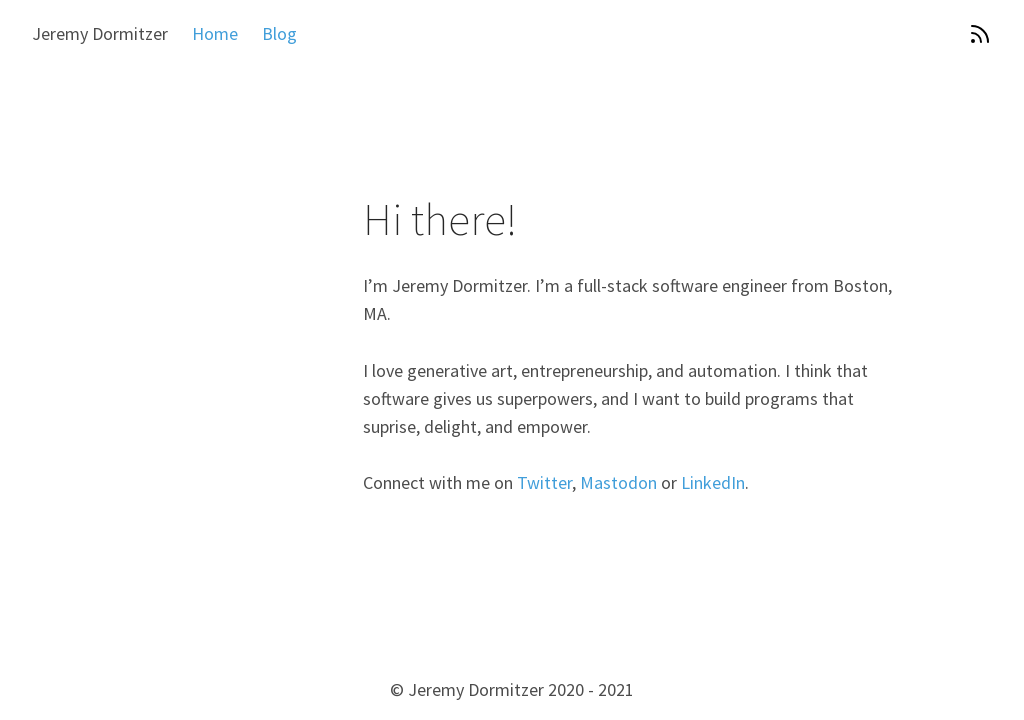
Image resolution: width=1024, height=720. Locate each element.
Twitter (544, 482)
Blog (279, 33)
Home (215, 33)
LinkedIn (713, 482)
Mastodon (618, 482)
